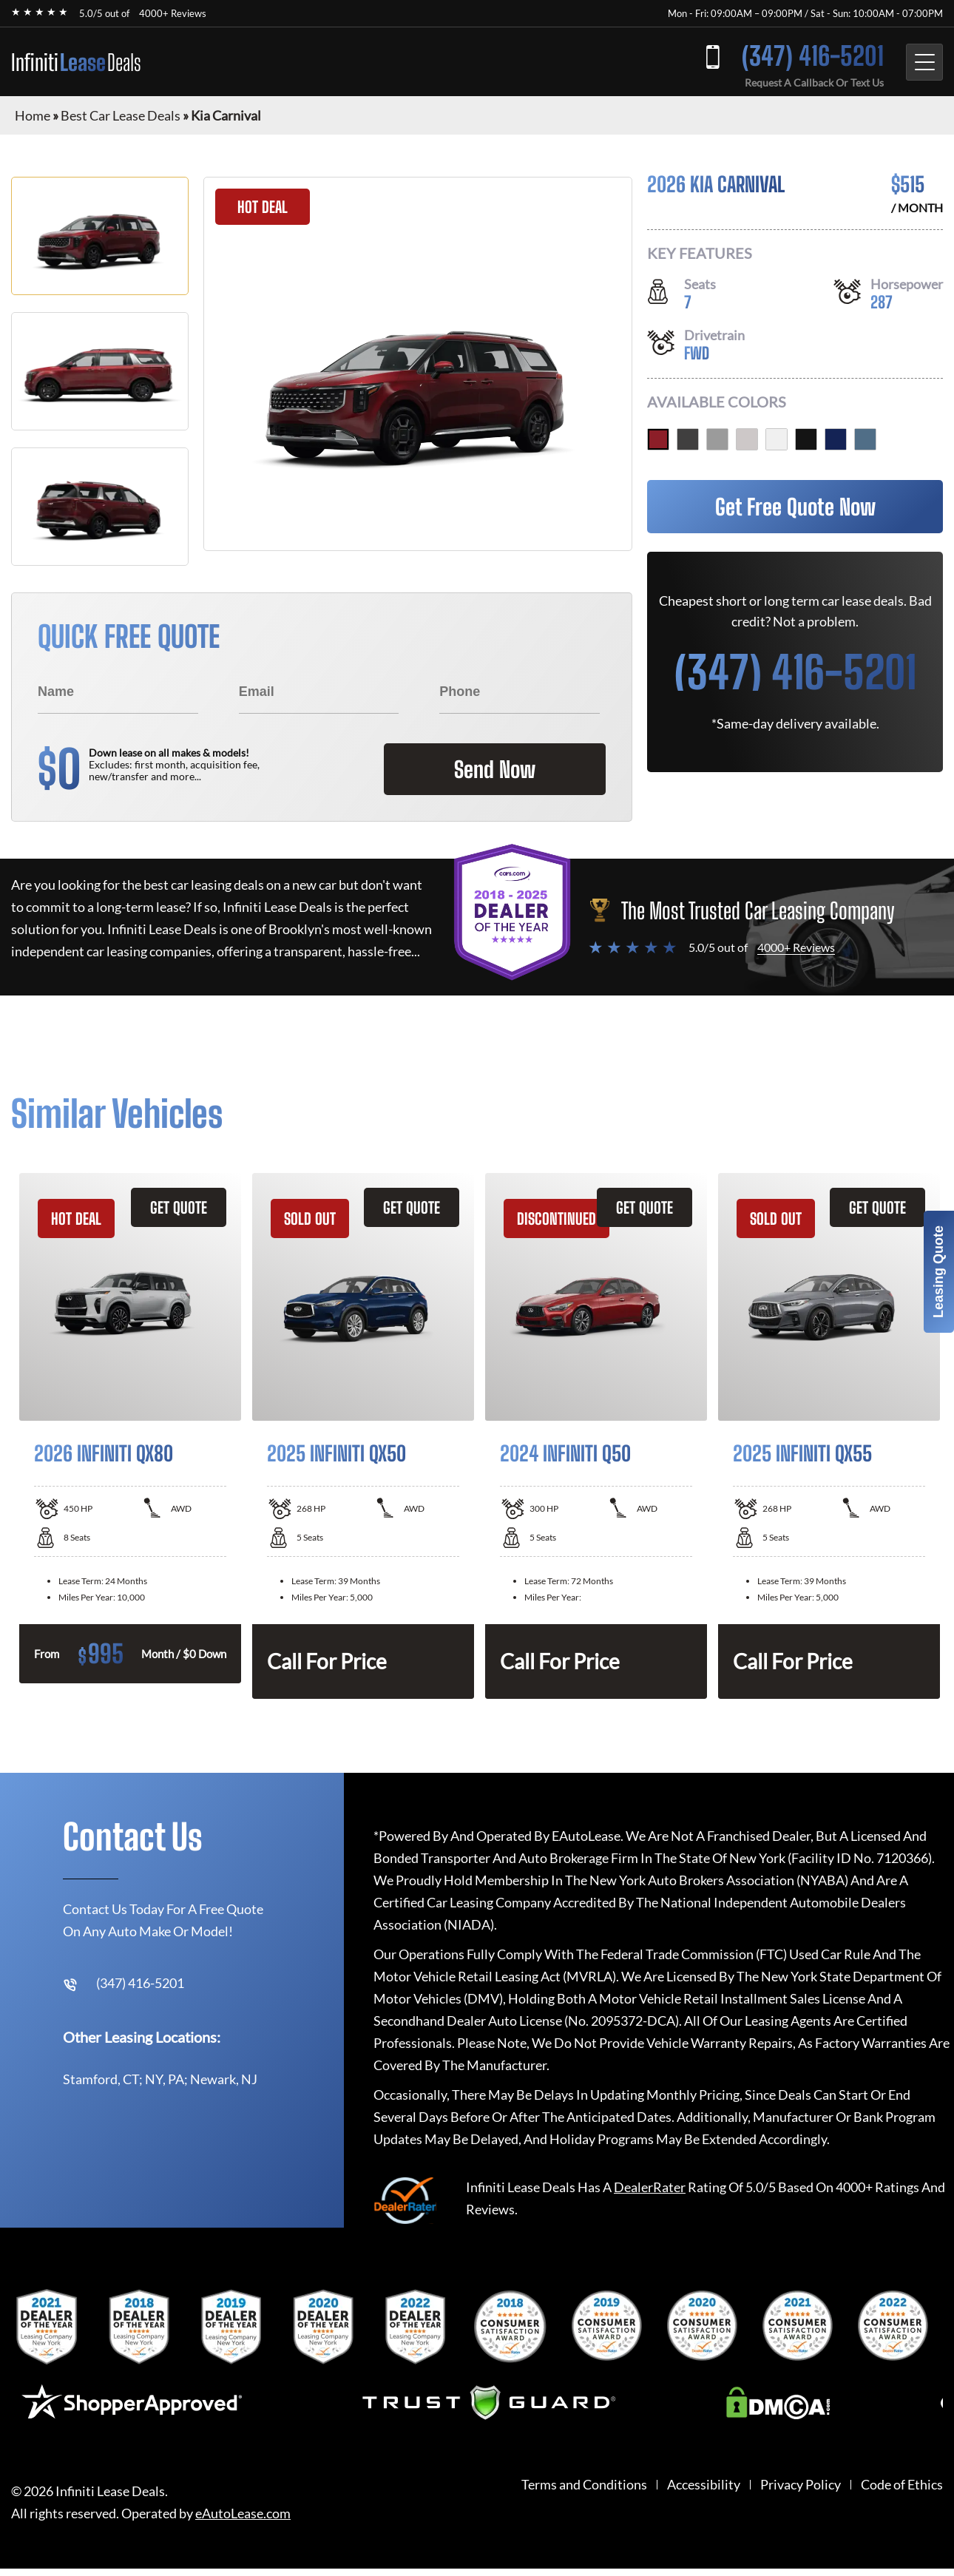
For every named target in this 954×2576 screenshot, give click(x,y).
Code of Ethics (902, 2484)
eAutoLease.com (243, 2513)
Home (32, 115)
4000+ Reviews (172, 13)
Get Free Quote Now (795, 506)
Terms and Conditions (584, 2484)
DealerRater (650, 2187)
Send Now (494, 769)
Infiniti (76, 62)
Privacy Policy (800, 2484)
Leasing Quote (938, 1272)
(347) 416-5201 (813, 56)
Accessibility (703, 2484)
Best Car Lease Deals (120, 115)
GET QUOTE (178, 1207)
